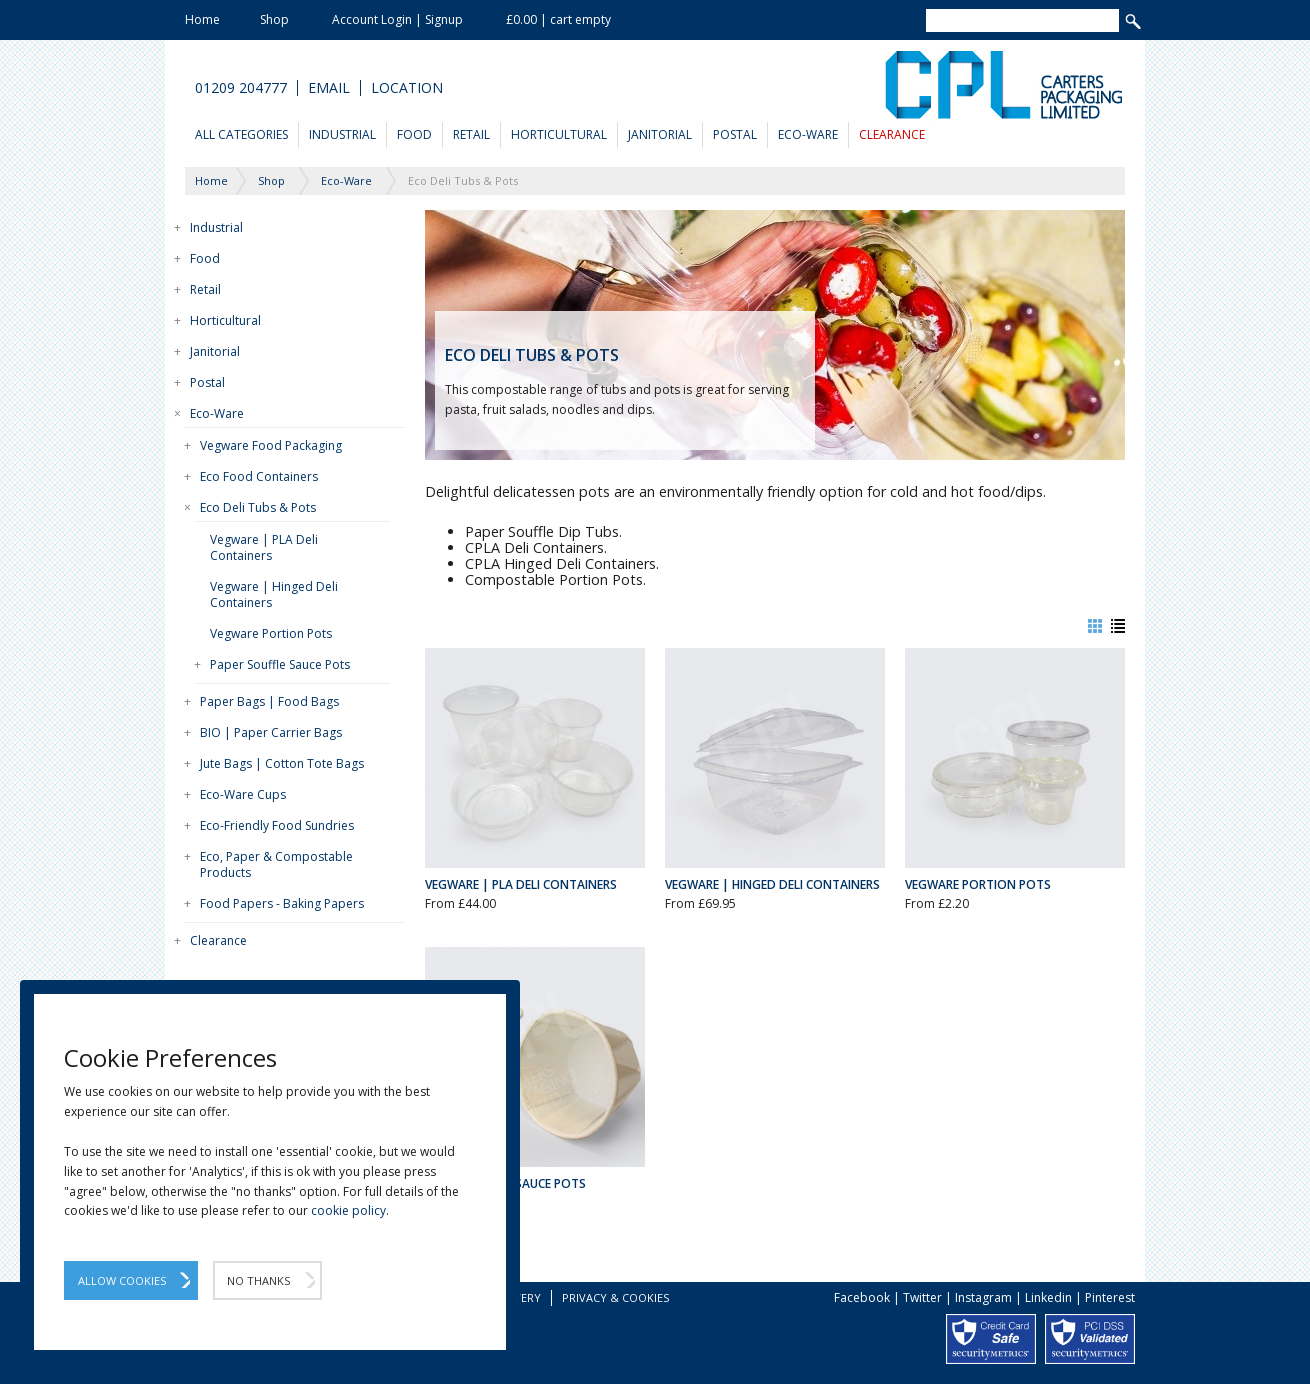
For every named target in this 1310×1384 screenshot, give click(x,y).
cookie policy (348, 1210)
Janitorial (660, 134)
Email (329, 88)
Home (202, 19)
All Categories (241, 134)
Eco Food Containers (259, 476)
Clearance (892, 134)
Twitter (922, 1297)
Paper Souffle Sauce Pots (280, 664)
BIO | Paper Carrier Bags (271, 732)
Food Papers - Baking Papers (282, 903)
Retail (471, 134)
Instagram (983, 1297)
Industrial (342, 134)
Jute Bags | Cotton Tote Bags (282, 763)
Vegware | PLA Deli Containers (264, 547)
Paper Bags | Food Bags (269, 701)
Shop (274, 19)
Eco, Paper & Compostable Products (276, 864)
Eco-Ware (808, 134)
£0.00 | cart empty (558, 19)
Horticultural (559, 134)
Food (414, 134)
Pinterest (1110, 1297)
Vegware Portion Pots (271, 633)
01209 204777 (241, 88)
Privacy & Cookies (615, 1297)
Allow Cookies (122, 1280)
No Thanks (258, 1280)
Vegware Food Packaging (271, 445)
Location (407, 88)
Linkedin (1048, 1297)
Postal (735, 134)
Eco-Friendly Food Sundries (277, 825)
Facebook (862, 1297)
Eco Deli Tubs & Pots (258, 507)
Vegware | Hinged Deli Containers (274, 594)
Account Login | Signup (397, 19)
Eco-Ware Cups (243, 794)
